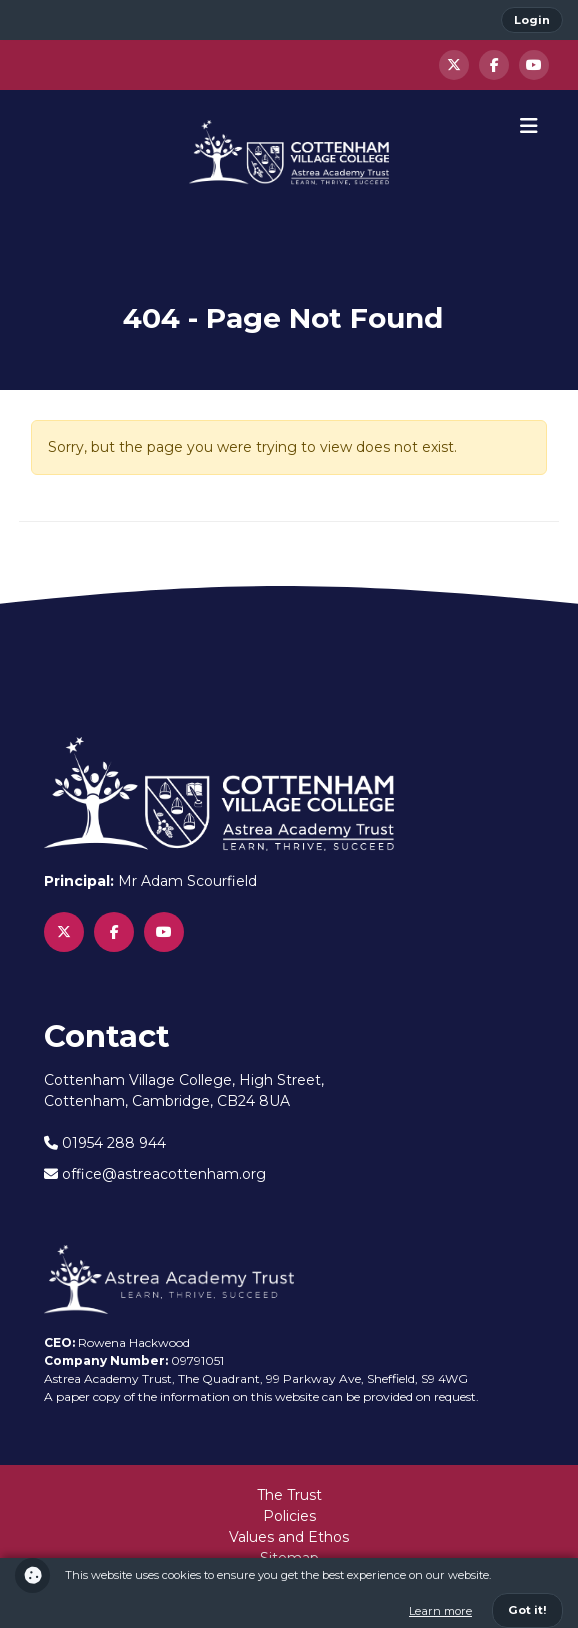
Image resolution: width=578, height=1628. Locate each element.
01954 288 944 (105, 1143)
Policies (289, 1516)
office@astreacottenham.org (155, 1174)
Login (532, 20)
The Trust (289, 1495)
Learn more (440, 1611)
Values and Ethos (289, 1537)
